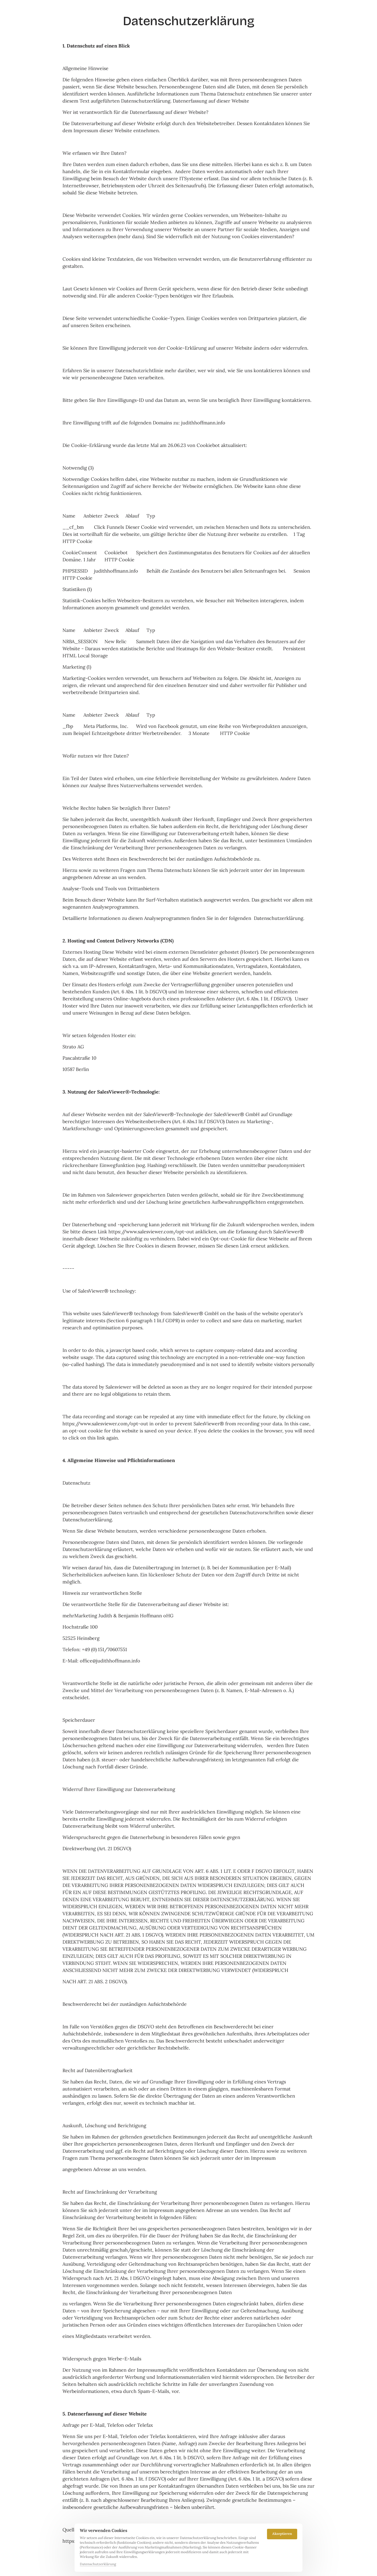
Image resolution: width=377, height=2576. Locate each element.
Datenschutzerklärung (98, 2564)
